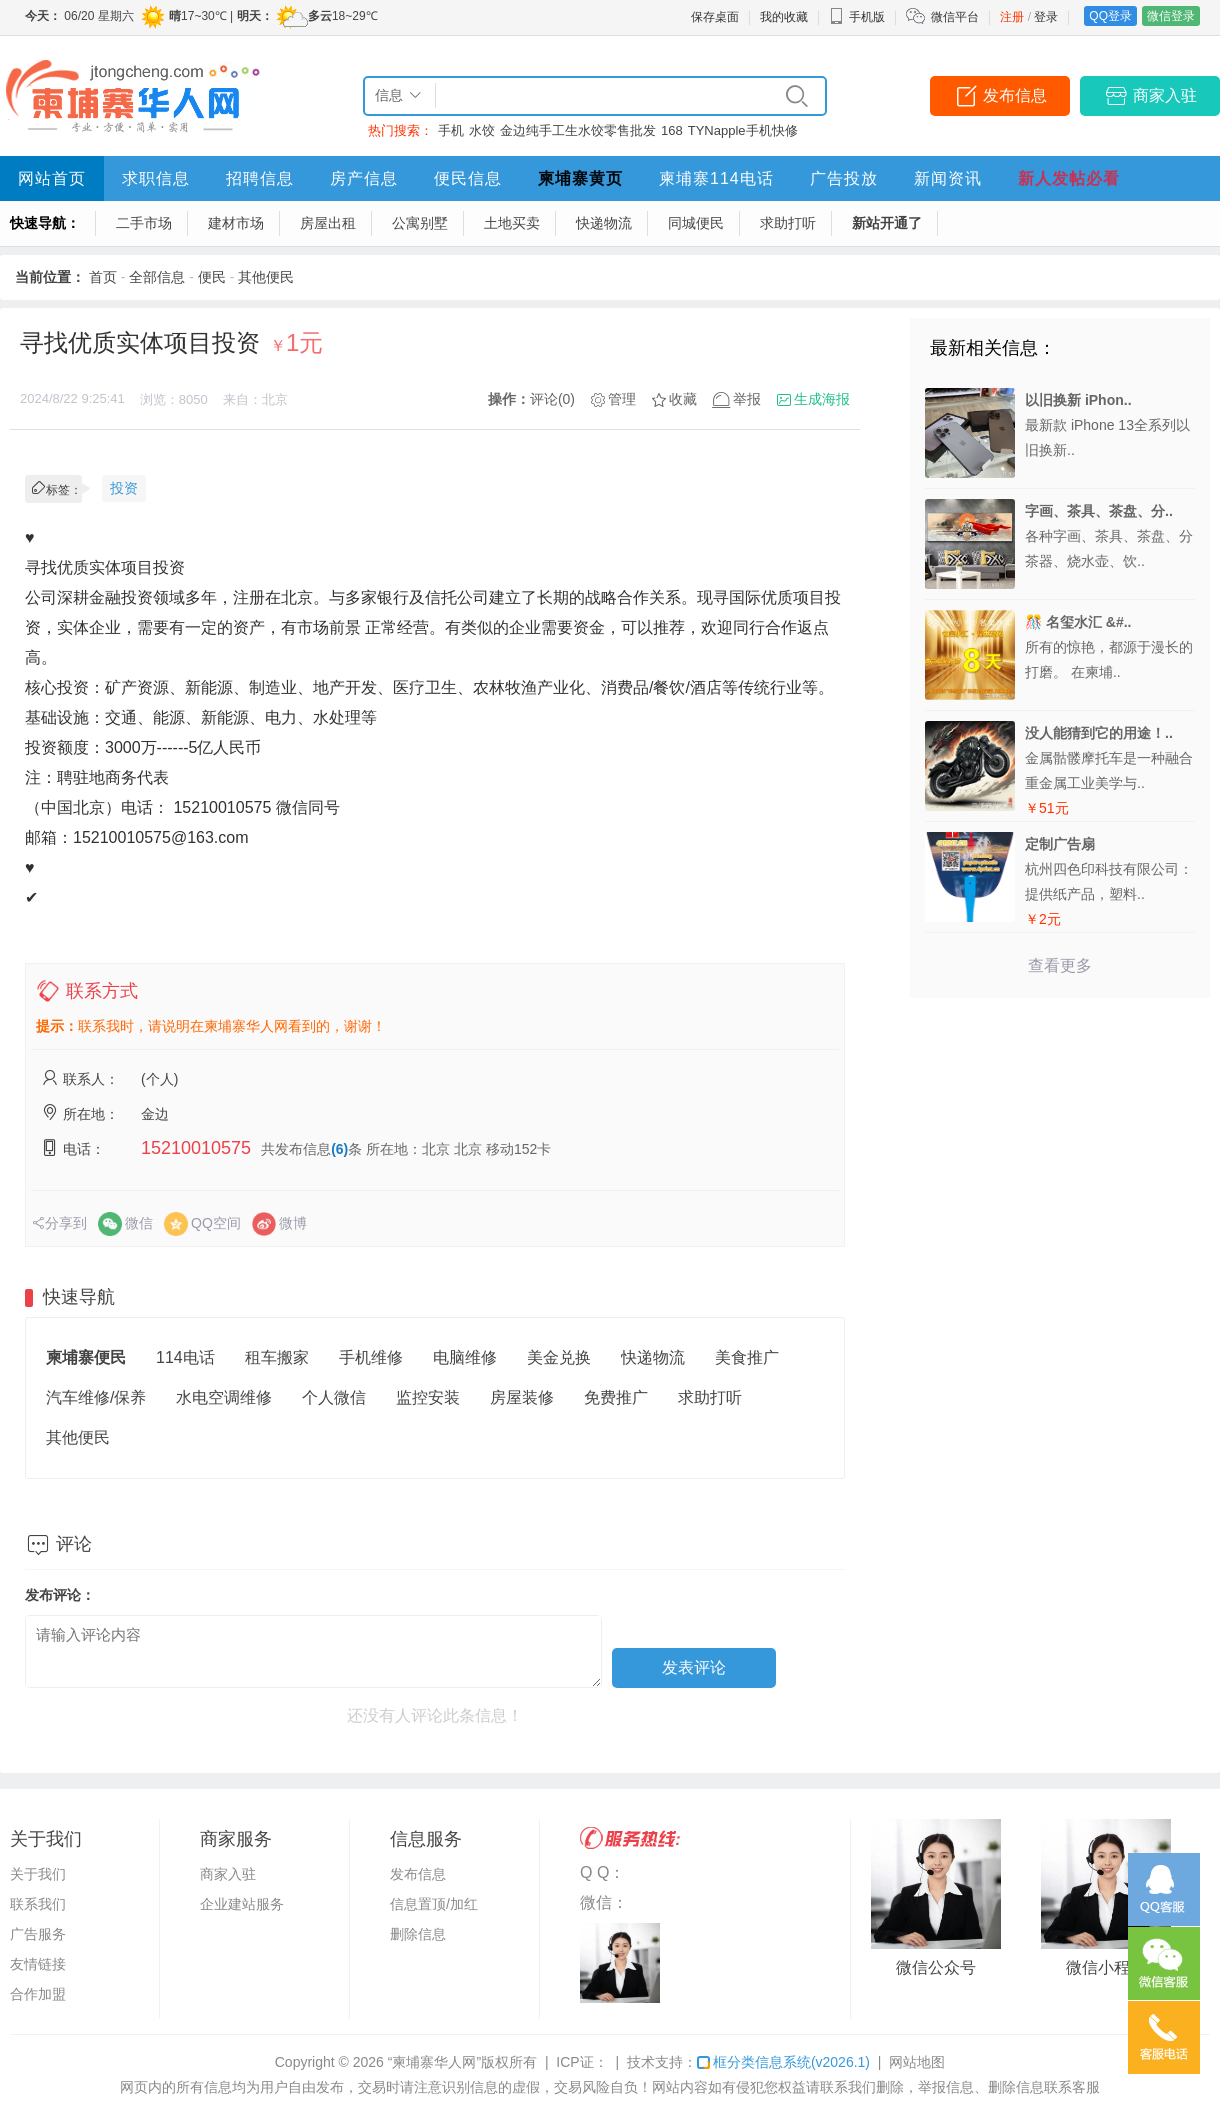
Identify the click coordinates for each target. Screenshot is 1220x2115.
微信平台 (955, 17)
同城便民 (696, 223)
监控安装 (428, 1397)
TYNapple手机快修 (743, 130)
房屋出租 (328, 223)
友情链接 (38, 1964)
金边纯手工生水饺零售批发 (578, 130)
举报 (747, 399)
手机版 (857, 17)
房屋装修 (522, 1397)
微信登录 (1171, 16)
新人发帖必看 (1069, 178)
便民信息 (468, 178)
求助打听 (788, 223)
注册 (1012, 17)
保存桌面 (715, 17)
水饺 (482, 130)
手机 (451, 130)
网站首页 (52, 178)
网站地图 (917, 2062)
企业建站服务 (242, 1904)
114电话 (185, 1357)
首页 (103, 277)
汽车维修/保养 (96, 1397)
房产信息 (364, 178)
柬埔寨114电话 (716, 178)
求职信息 (156, 178)
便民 (212, 277)
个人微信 (334, 1397)
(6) (339, 1149)
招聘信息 (260, 178)
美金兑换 (559, 1357)
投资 (124, 488)
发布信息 (1015, 95)
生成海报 (822, 399)
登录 (1046, 17)
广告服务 (38, 1934)
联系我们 (38, 1904)
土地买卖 (512, 223)
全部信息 (157, 277)
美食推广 (747, 1357)
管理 (622, 399)
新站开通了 (887, 223)
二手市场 (144, 223)
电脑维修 (465, 1357)
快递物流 (604, 223)
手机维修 (371, 1357)
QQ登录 (1110, 16)
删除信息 (418, 1934)
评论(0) (552, 399)
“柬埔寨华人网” (434, 2062)
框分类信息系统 (783, 2062)
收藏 (683, 399)
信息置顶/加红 (434, 1904)
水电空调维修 (224, 1397)
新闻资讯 (948, 178)
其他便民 (266, 277)
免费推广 (616, 1397)
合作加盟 (38, 1994)
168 (672, 130)
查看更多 (1060, 965)
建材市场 (236, 223)
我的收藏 (784, 17)
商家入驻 (1165, 95)
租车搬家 (277, 1357)
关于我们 (38, 1874)
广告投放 (844, 178)
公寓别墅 (420, 223)
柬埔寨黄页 (580, 178)
